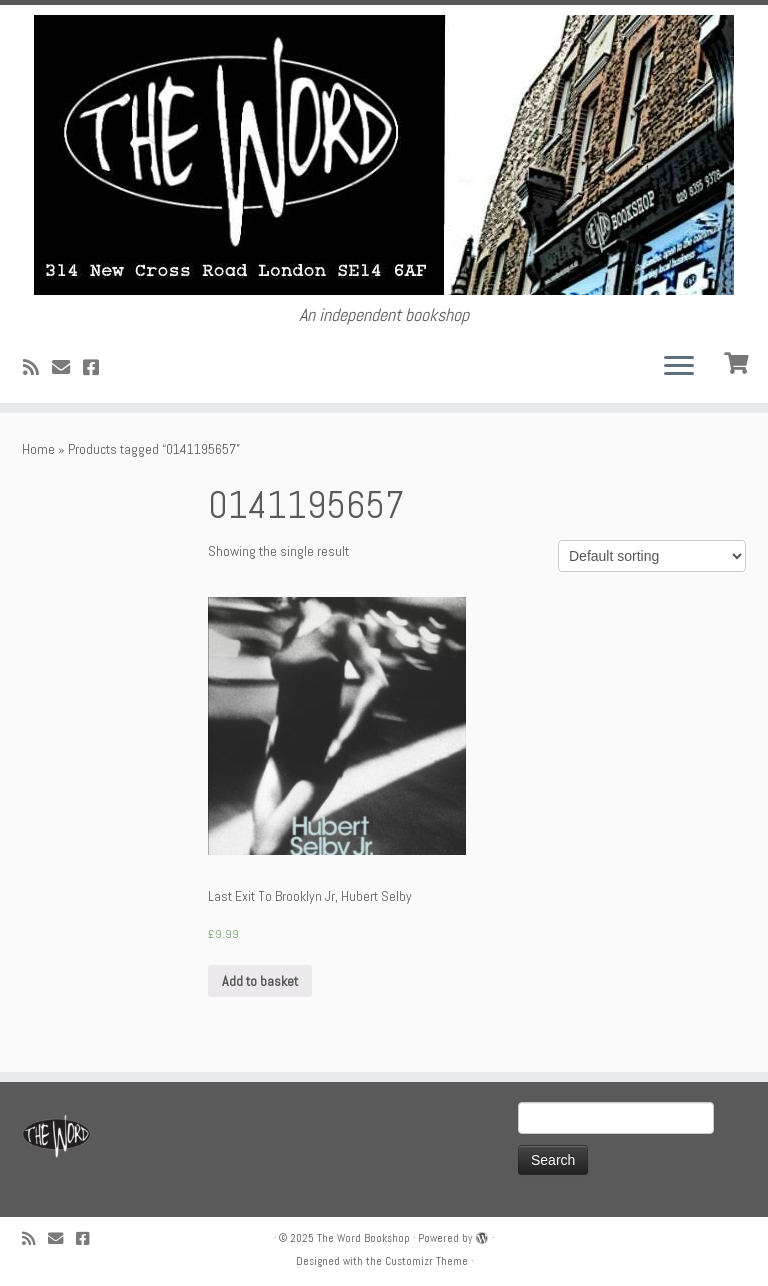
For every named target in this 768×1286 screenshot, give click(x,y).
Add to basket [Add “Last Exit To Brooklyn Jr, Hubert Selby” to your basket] (260, 981)
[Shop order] (652, 556)
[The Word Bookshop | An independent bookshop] (384, 155)
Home (38, 449)
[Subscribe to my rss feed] (37, 367)
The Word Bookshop (363, 1238)
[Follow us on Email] (67, 367)
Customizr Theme (426, 1261)
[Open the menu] (679, 367)
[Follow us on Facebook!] (97, 367)
